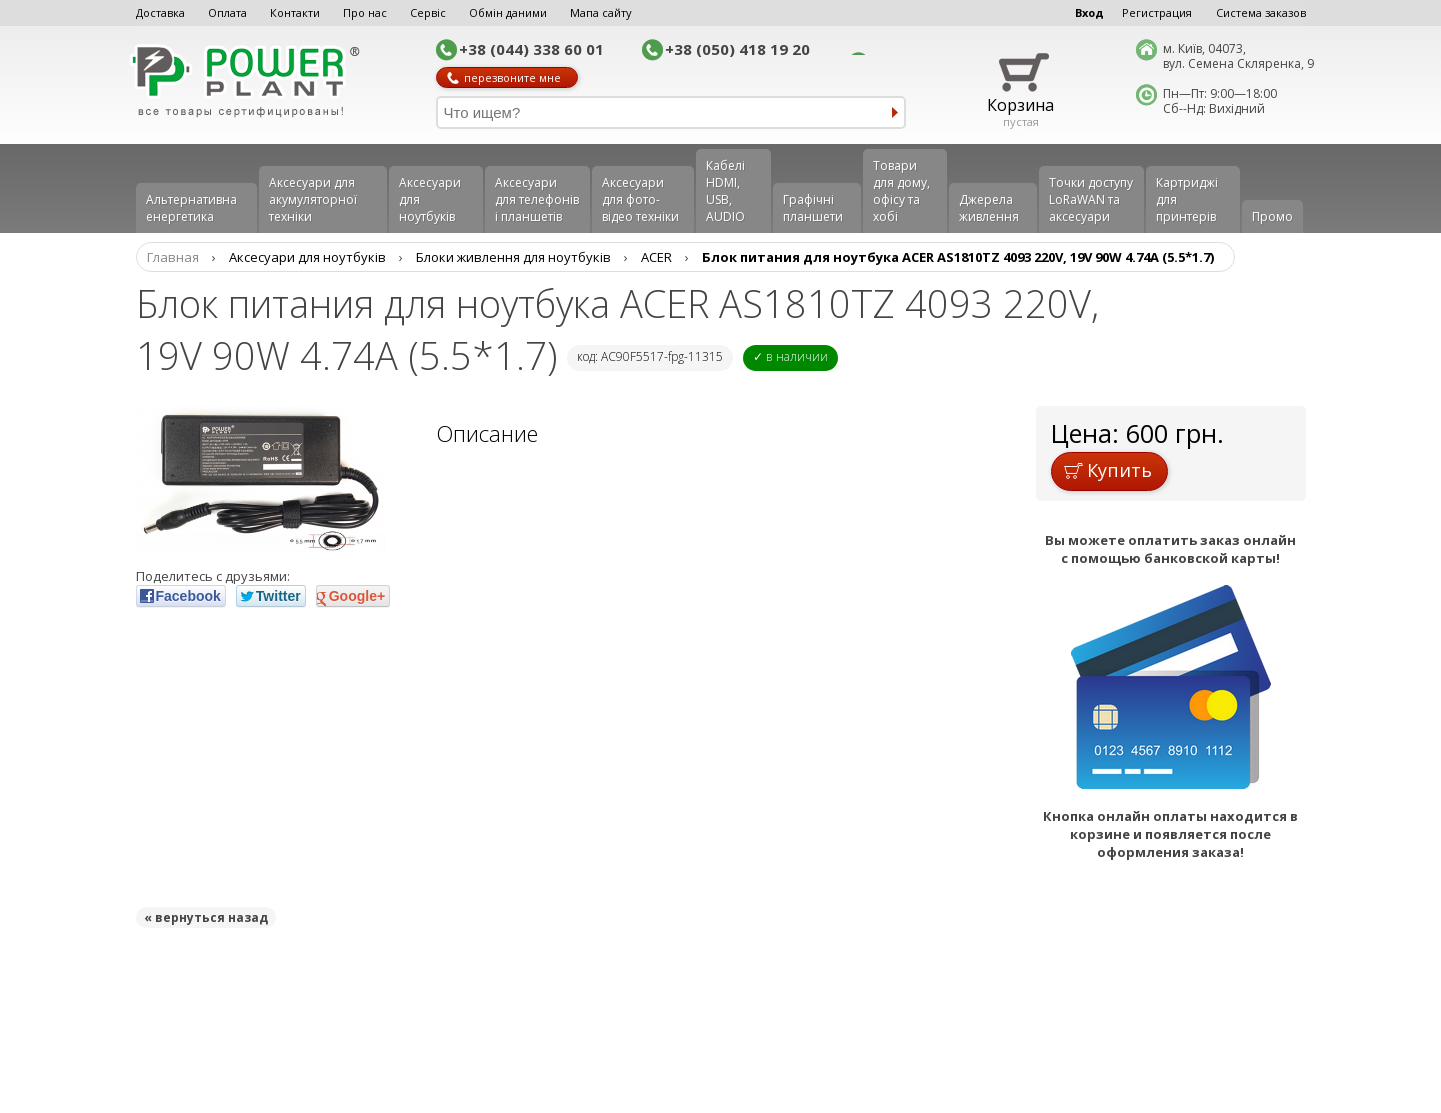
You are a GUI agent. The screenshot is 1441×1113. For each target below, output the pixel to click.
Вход (1089, 12)
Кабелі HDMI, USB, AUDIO (725, 191)
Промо (1272, 216)
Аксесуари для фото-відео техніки (640, 199)
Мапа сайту (601, 12)
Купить (1108, 470)
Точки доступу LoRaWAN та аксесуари (1091, 199)
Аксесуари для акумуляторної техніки (313, 199)
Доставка (160, 12)
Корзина (1020, 105)
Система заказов (1261, 12)
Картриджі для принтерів (1187, 199)
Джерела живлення (989, 208)
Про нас (365, 12)
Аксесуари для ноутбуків (430, 199)
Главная (173, 257)
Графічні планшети (813, 208)
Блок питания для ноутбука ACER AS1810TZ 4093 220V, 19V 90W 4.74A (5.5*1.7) (958, 257)
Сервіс (428, 12)
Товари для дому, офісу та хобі (901, 191)
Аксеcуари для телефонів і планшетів (537, 199)
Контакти (295, 12)
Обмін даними (508, 12)
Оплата (227, 12)
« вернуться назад (206, 917)
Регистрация (1157, 12)
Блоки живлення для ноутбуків (513, 257)
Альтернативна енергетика (191, 208)
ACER (656, 257)
